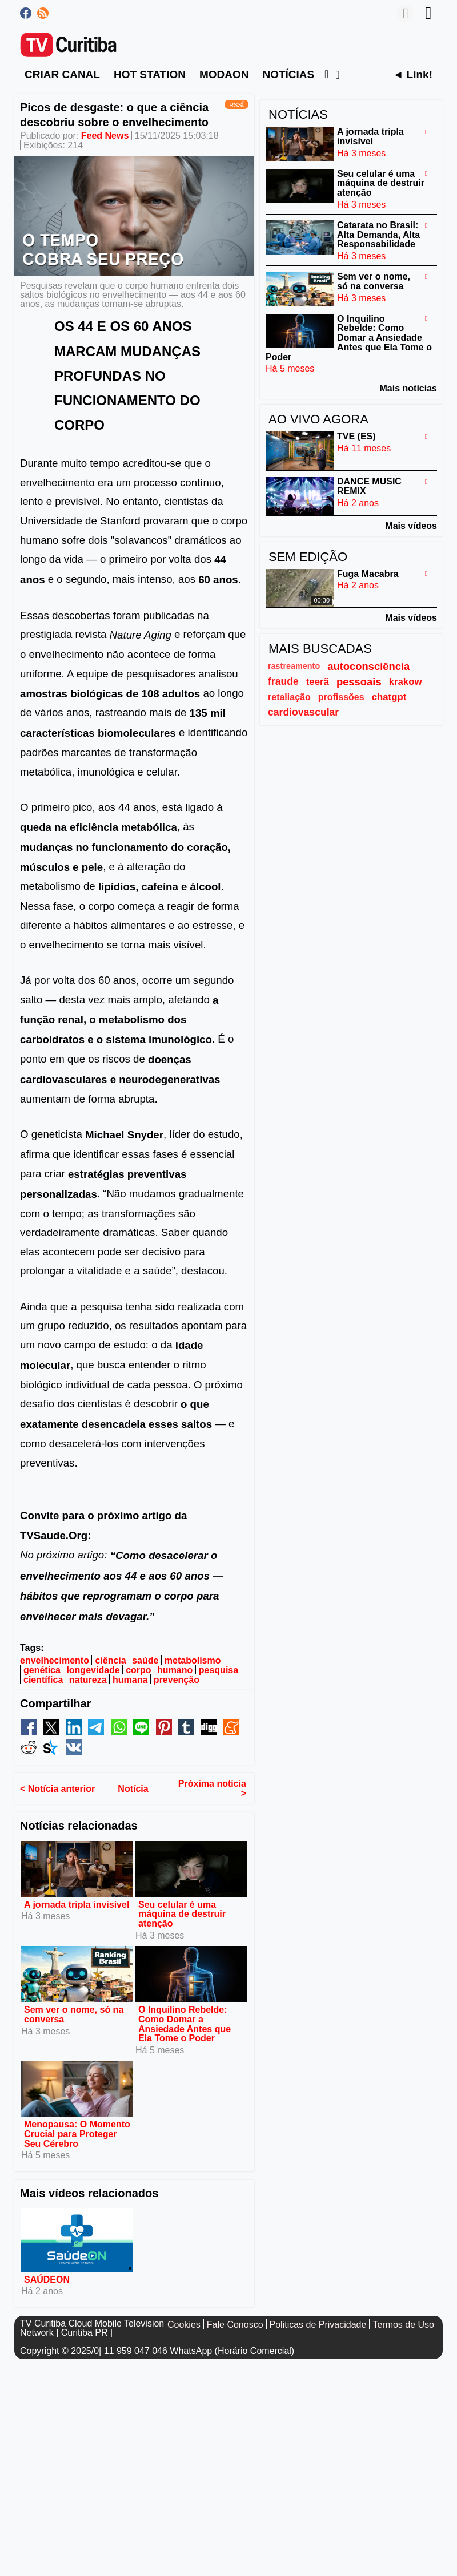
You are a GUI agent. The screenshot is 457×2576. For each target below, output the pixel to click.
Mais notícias (408, 388)
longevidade (92, 1670)
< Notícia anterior (57, 1788)
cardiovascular (303, 712)
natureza (88, 1680)
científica (43, 1680)
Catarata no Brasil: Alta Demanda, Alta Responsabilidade (378, 234)
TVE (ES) (356, 436)
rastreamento (294, 666)
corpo (138, 1670)
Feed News (105, 135)
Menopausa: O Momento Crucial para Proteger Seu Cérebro (77, 2134)
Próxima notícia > (212, 1788)
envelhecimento (54, 1660)
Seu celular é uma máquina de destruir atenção (182, 1913)
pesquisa (218, 1670)
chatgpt (389, 697)
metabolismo (193, 1660)
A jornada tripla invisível (76, 1904)
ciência (110, 1660)
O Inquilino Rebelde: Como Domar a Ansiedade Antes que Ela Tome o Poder (184, 2024)
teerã (317, 681)
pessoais (359, 682)
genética (42, 1670)
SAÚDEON (47, 2279)
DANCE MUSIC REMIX (369, 486)
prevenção (176, 1680)
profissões (341, 697)
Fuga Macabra (368, 573)
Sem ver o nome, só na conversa (73, 2014)
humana (130, 1680)
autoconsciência (368, 666)
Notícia (133, 1788)
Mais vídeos (411, 526)
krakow (405, 681)
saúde (145, 1660)
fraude (283, 681)
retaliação (289, 697)
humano (175, 1670)
